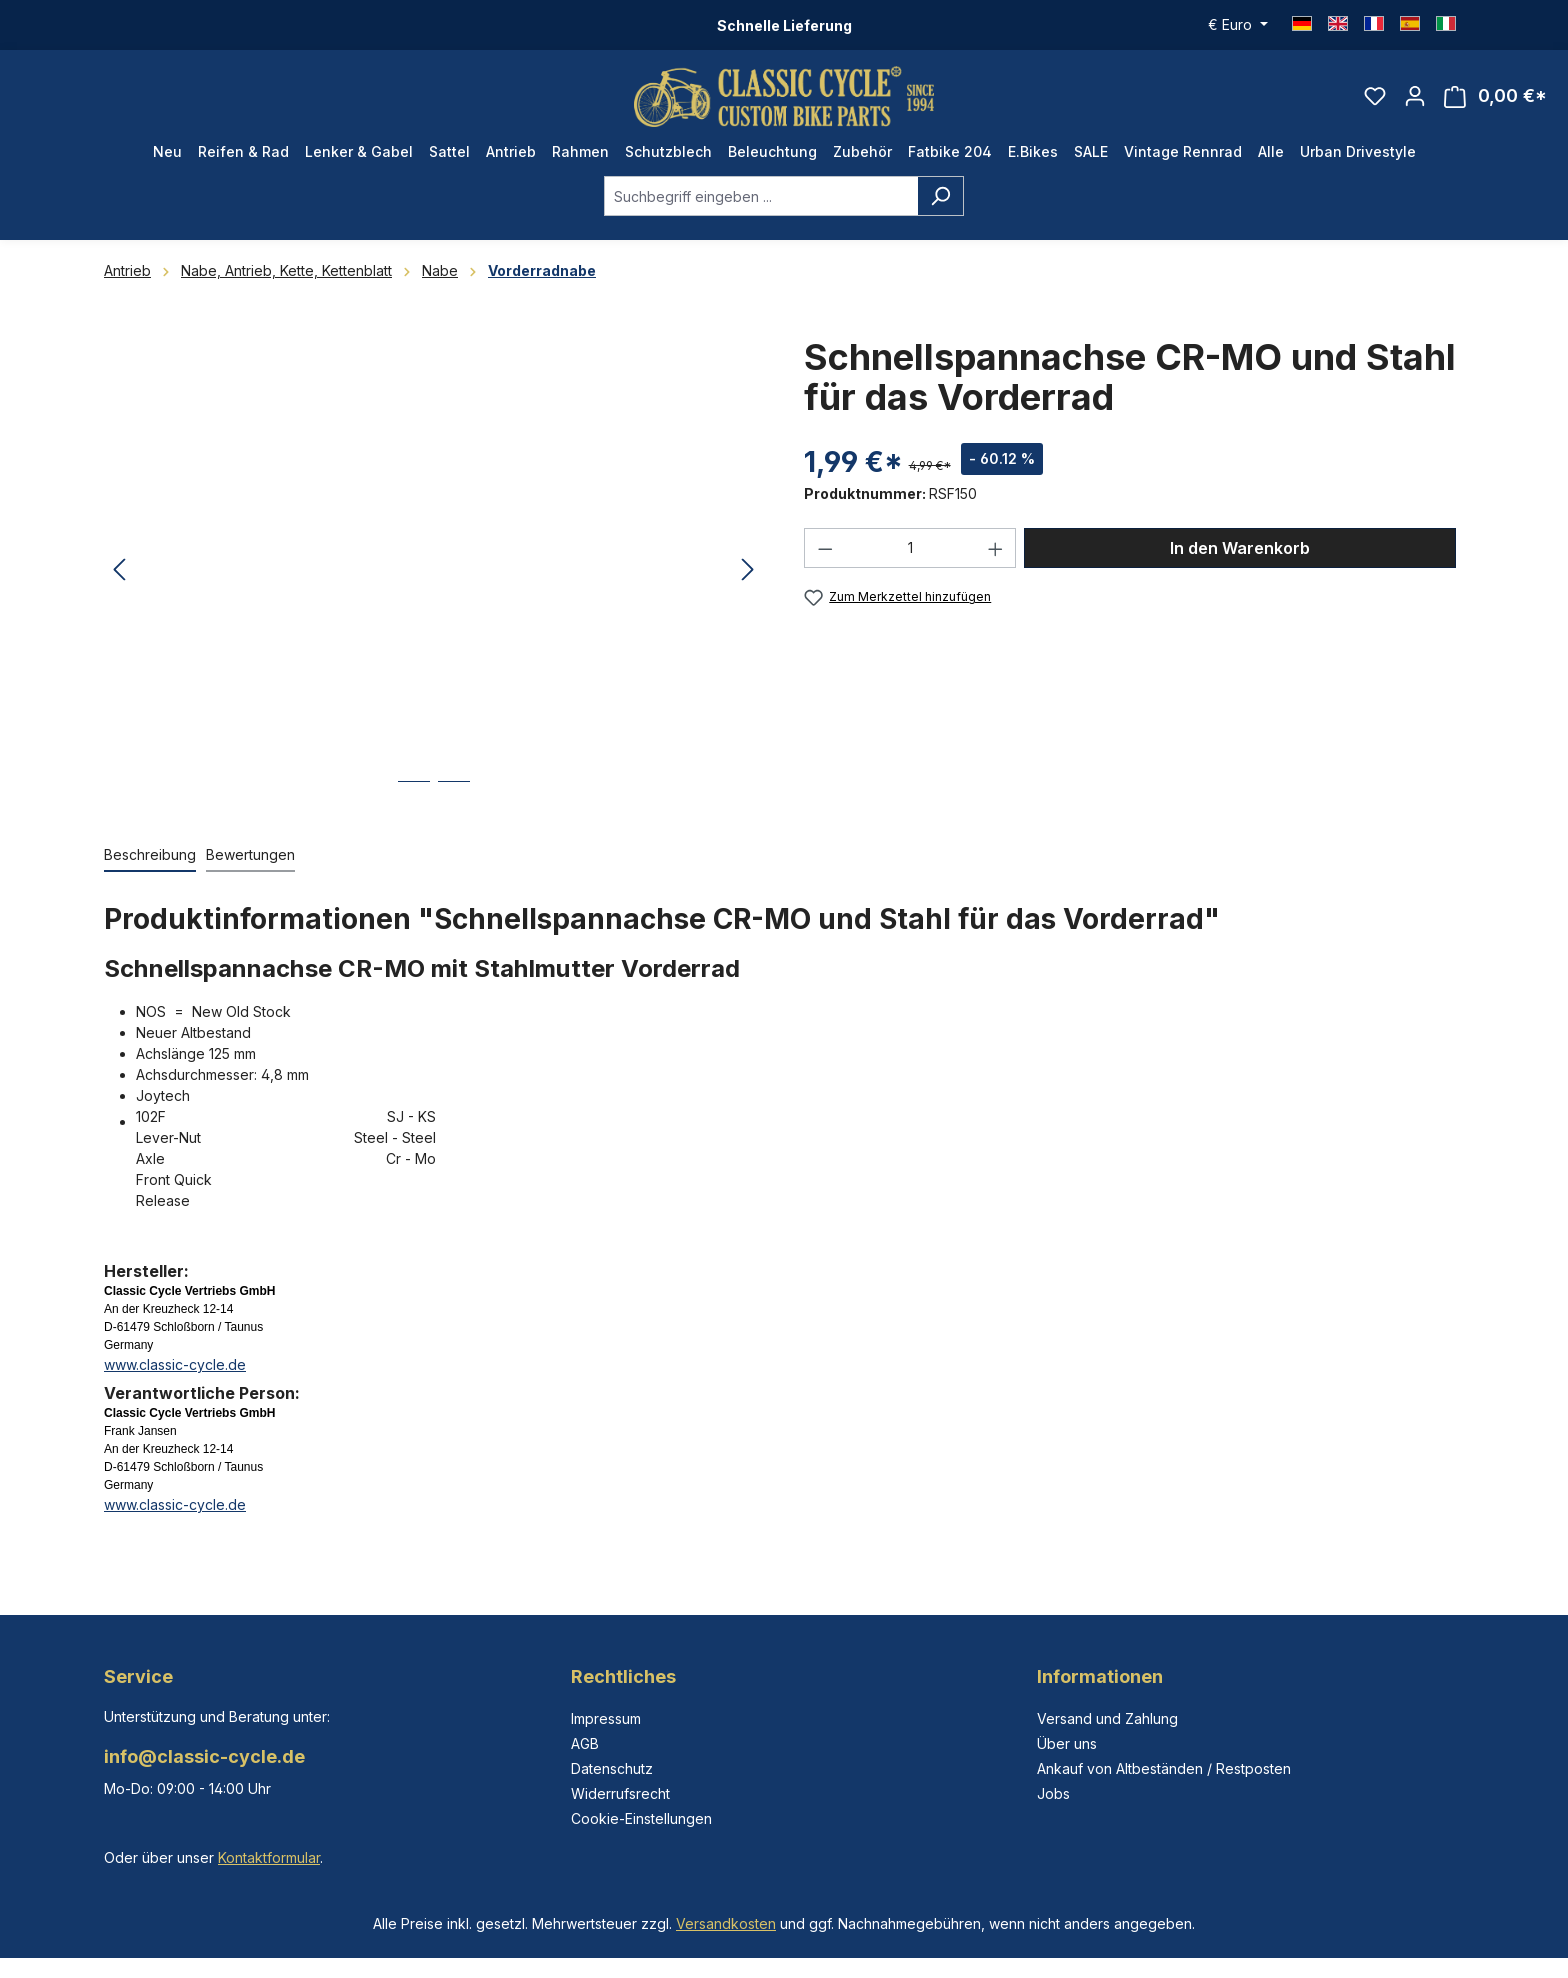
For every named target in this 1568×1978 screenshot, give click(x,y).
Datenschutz (612, 1768)
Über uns (1067, 1743)
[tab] (150, 855)
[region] (434, 570)
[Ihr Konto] (1415, 96)
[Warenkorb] (1495, 96)
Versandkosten (726, 1923)
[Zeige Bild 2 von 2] (454, 796)
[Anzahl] (910, 548)
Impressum (606, 1718)
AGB (585, 1743)
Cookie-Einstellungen (641, 1818)
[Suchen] (940, 196)
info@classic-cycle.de (204, 1756)
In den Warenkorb (1240, 548)
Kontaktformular (269, 1857)
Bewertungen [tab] (250, 854)
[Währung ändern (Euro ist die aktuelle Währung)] (1238, 25)
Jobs (1053, 1793)
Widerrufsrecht (620, 1793)
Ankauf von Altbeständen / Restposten (1164, 1768)
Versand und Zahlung (1107, 1718)
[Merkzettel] (1375, 96)
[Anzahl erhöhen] (996, 548)
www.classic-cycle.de (175, 1364)
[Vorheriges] (119, 570)
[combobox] (761, 196)
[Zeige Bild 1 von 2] (414, 796)
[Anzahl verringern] (825, 548)
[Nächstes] (748, 570)
